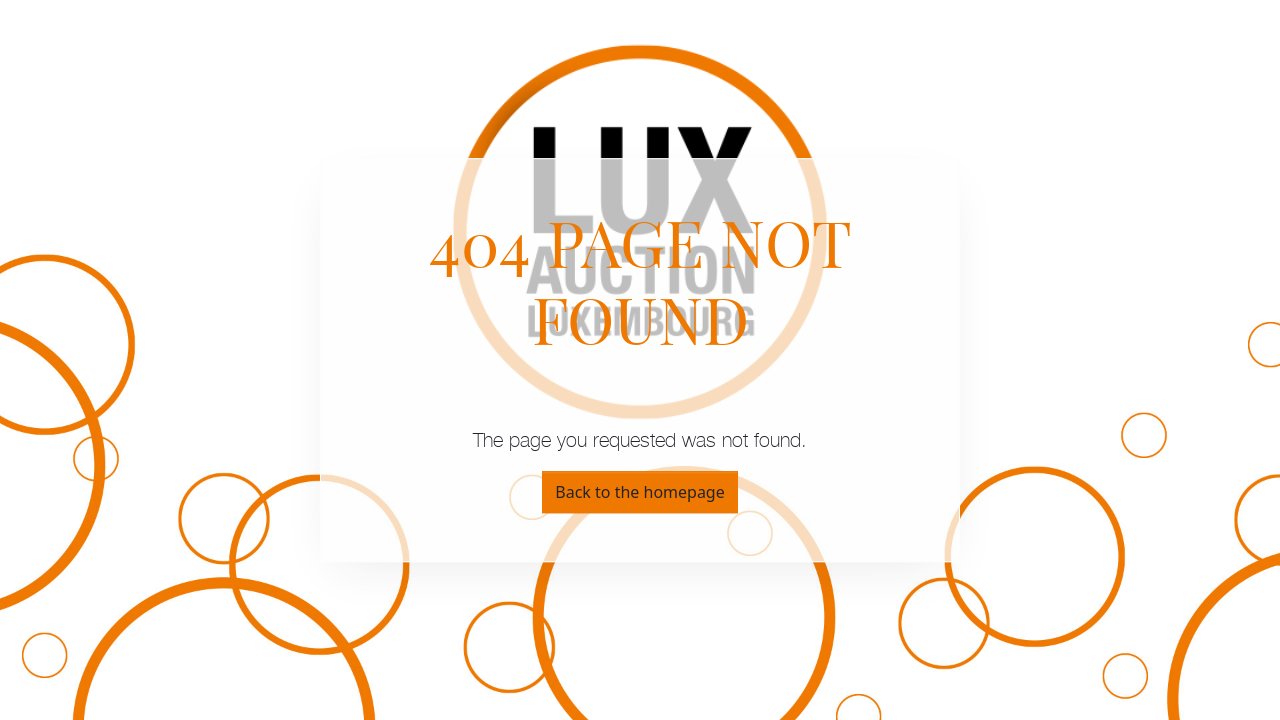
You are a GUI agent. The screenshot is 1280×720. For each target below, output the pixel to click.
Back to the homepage (639, 492)
